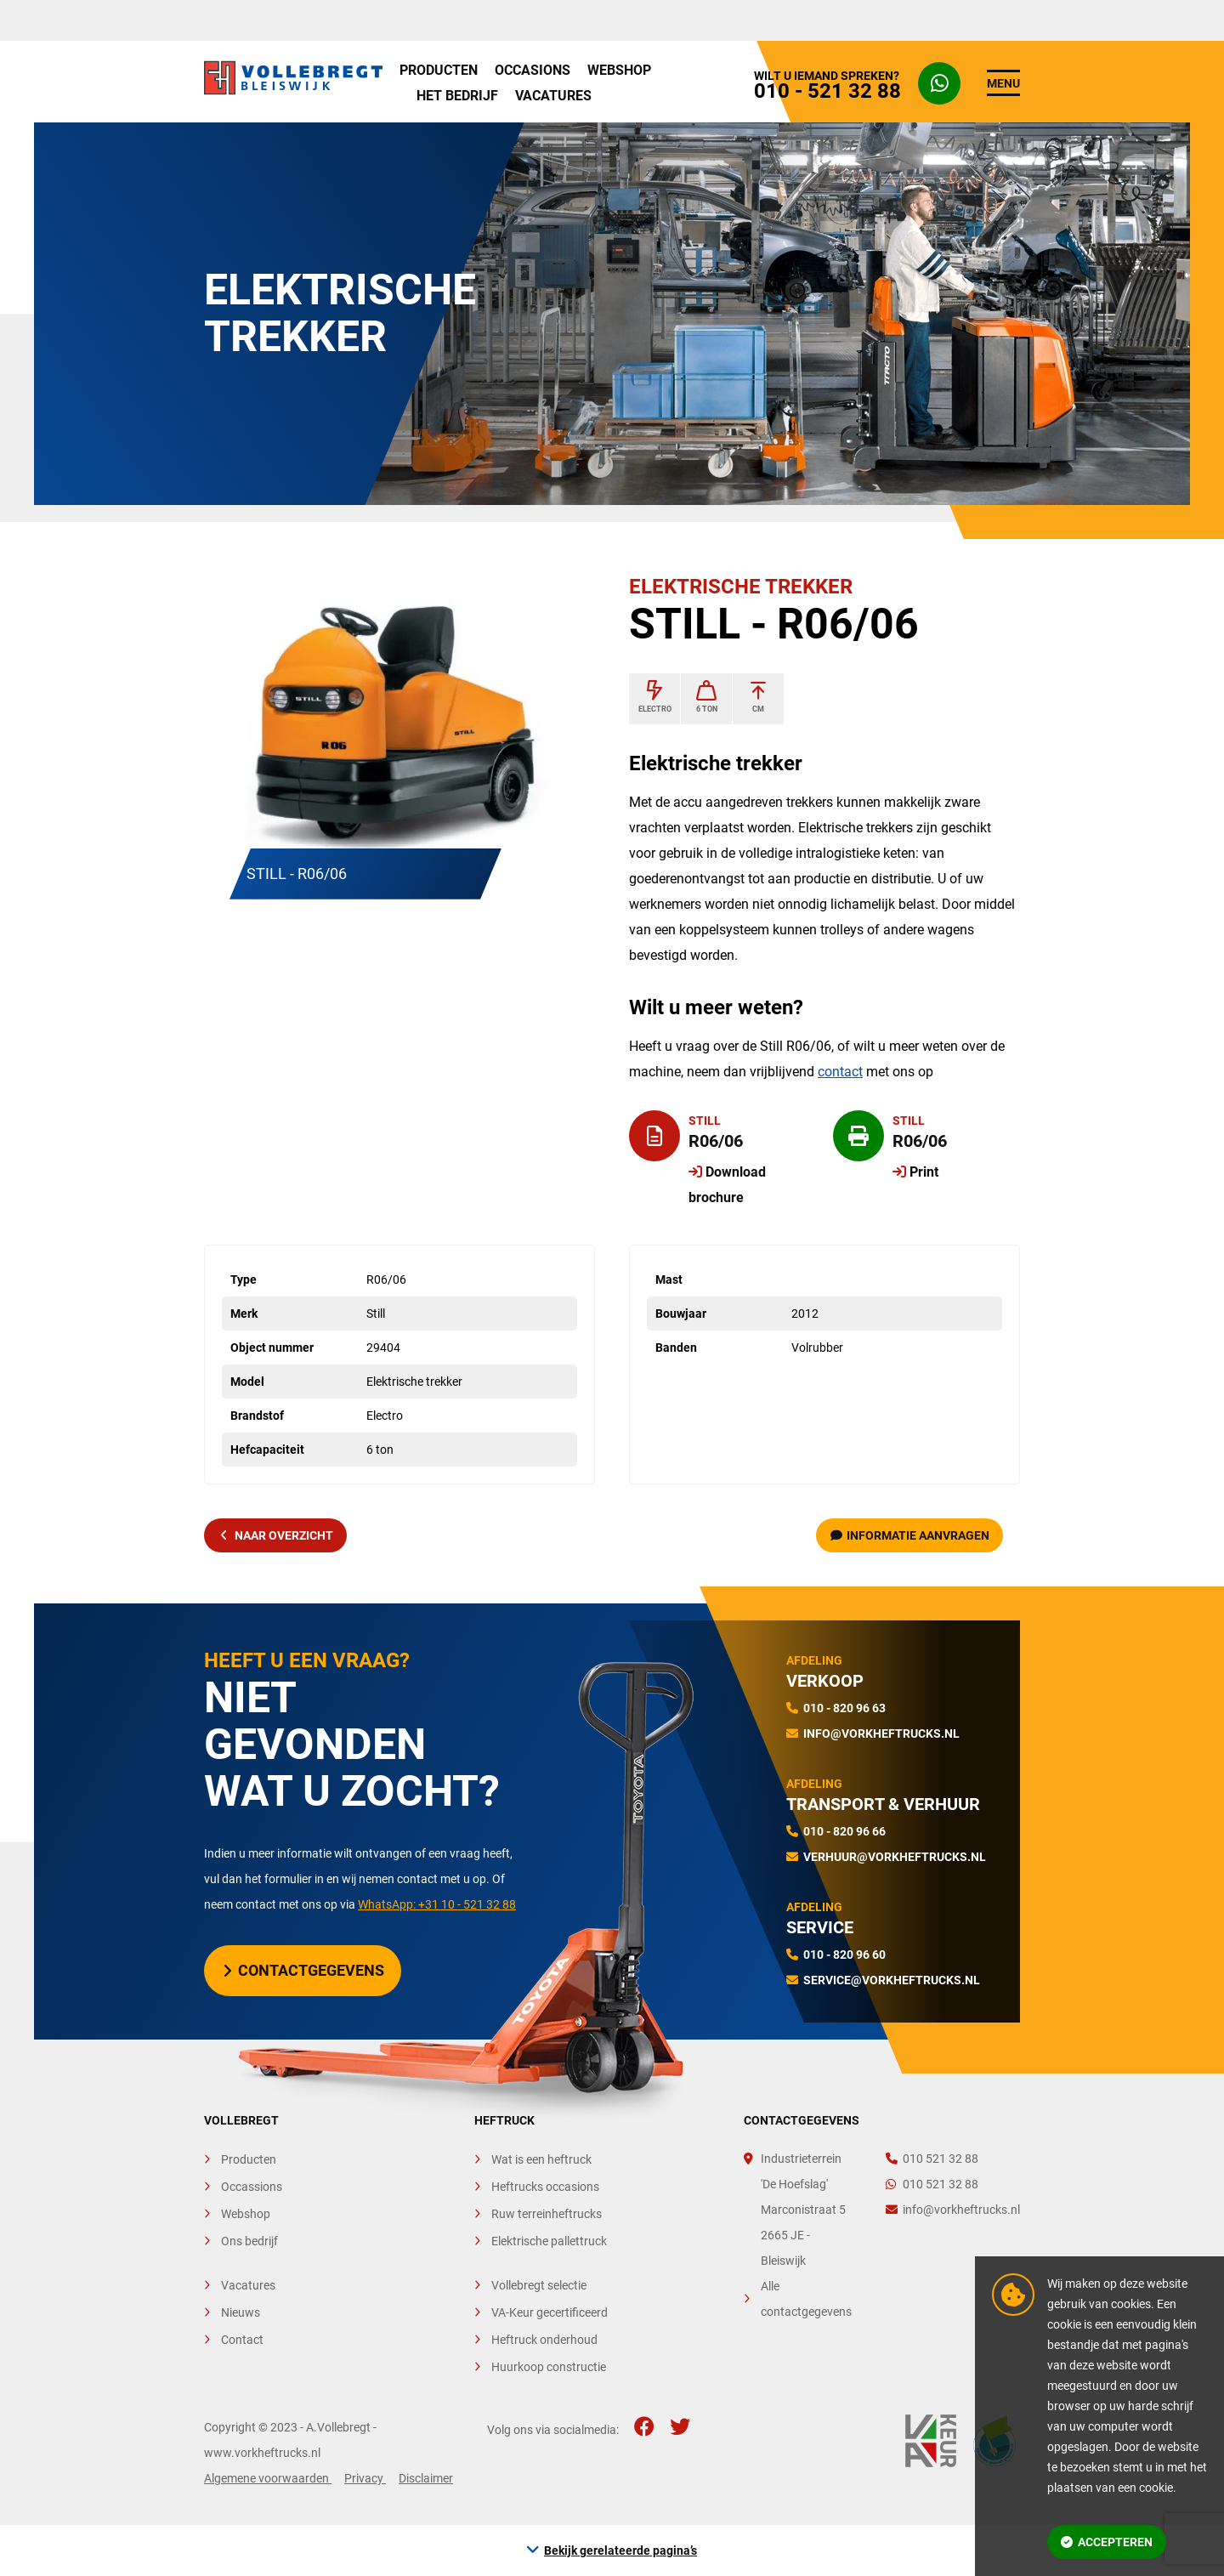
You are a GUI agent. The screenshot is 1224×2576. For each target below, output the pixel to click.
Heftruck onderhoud (544, 2339)
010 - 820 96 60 (844, 1954)
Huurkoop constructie (548, 2367)
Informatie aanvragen (910, 1535)
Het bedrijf (457, 96)
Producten (439, 70)
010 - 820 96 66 (844, 1831)
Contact (242, 2339)
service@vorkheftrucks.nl (891, 1980)
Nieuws (240, 2312)
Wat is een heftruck (541, 2159)
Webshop (619, 70)
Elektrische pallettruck (549, 2241)
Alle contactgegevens (806, 2298)
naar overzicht (277, 1535)
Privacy (365, 2478)
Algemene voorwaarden (268, 2478)
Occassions (251, 2186)
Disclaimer (426, 2478)
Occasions (532, 70)
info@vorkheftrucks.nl (881, 1733)
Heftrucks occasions (545, 2186)
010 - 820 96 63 (844, 1708)
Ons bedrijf (249, 2241)
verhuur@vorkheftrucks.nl (894, 1857)
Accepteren (1107, 2542)
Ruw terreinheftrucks (546, 2214)
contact (840, 1072)
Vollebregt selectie (538, 2285)
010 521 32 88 (932, 2158)
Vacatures (553, 96)
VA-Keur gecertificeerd (549, 2312)
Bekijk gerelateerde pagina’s (620, 2550)
